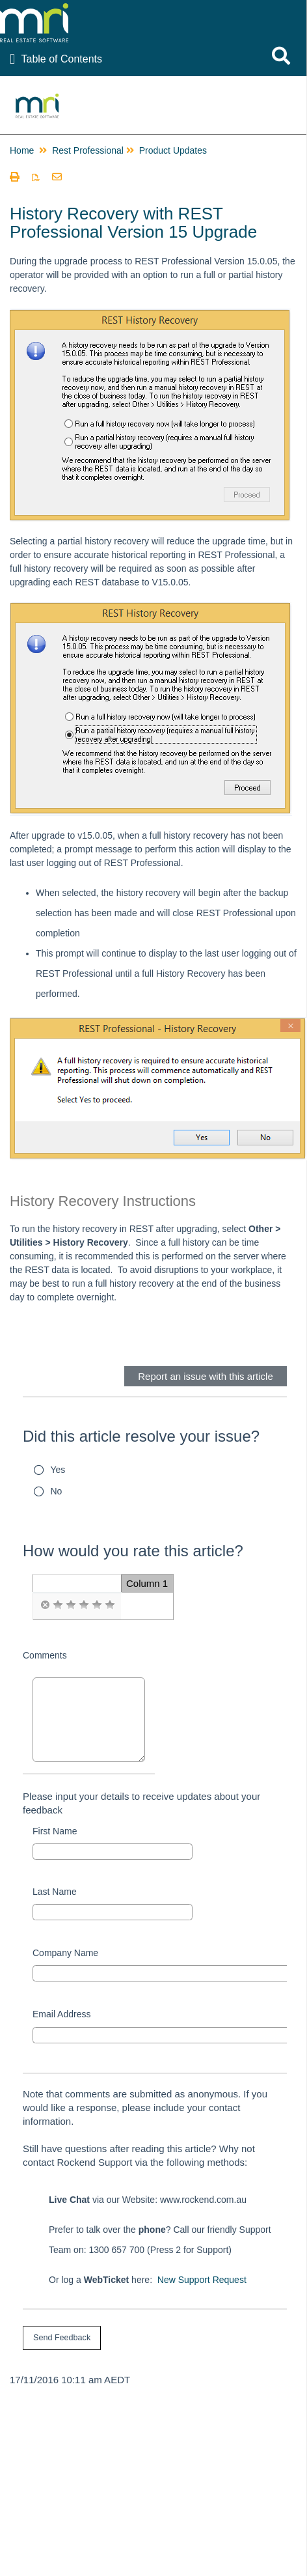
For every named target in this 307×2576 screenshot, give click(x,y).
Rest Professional (88, 150)
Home (22, 150)
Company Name (65, 1953)
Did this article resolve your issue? (141, 1436)
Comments (45, 1655)
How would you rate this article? (133, 1551)
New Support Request (202, 2280)
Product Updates (173, 150)
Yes (58, 1469)
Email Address (61, 2014)
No (56, 1491)
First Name (55, 1831)
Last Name (55, 1891)
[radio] (44, 1605)
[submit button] (62, 2338)
